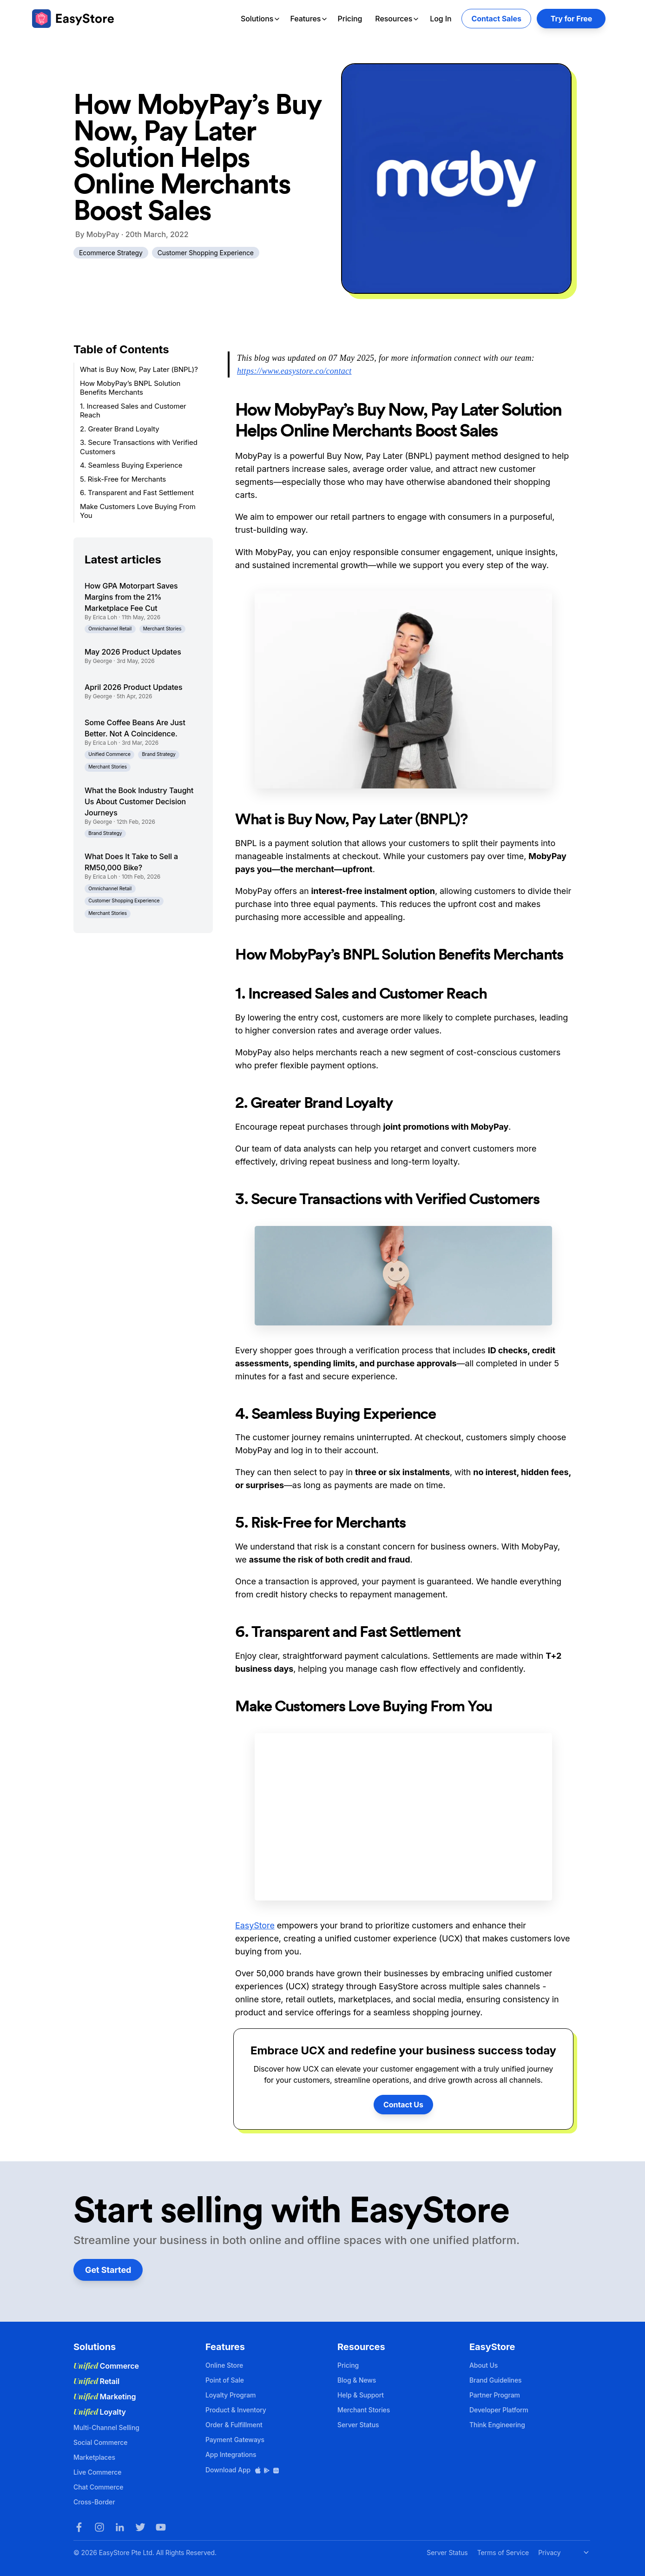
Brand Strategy (159, 754)
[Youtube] (160, 2527)
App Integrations (230, 2454)
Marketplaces (94, 2457)
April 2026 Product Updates (133, 687)
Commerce (106, 2366)
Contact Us (403, 2104)
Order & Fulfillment (234, 2425)
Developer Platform (498, 2410)
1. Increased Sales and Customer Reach (133, 411)
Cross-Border (94, 2502)
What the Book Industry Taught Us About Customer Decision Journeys (139, 801)
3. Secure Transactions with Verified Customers (138, 447)
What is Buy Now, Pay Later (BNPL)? (139, 369)
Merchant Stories (162, 629)
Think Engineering (497, 2425)
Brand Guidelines (495, 2380)
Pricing (349, 18)
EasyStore (255, 1925)
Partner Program (494, 2395)
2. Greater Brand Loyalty (119, 428)
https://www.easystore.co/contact (294, 371)
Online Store (224, 2365)
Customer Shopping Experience (206, 253)
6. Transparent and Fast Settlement (137, 492)
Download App (242, 2470)
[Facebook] (79, 2527)
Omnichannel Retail (110, 629)
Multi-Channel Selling (106, 2427)
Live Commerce (97, 2472)
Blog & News (356, 2380)
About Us (483, 2365)
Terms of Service (503, 2552)
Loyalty (99, 2412)
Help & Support (360, 2395)
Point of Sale (224, 2380)
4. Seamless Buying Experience (131, 465)
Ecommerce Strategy (111, 253)
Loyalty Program (230, 2395)
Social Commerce (100, 2442)
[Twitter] (140, 2527)
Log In (440, 18)
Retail (96, 2381)
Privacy (549, 2552)
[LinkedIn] (119, 2527)
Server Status (358, 2425)
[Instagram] (99, 2527)
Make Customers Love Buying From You (138, 511)
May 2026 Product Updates (133, 651)
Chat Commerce (98, 2487)
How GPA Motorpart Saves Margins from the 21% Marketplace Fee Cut (131, 597)
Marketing (104, 2396)
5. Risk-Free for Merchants (123, 479)
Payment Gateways (234, 2440)
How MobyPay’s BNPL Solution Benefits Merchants (130, 388)
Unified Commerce (109, 754)
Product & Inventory (235, 2410)
